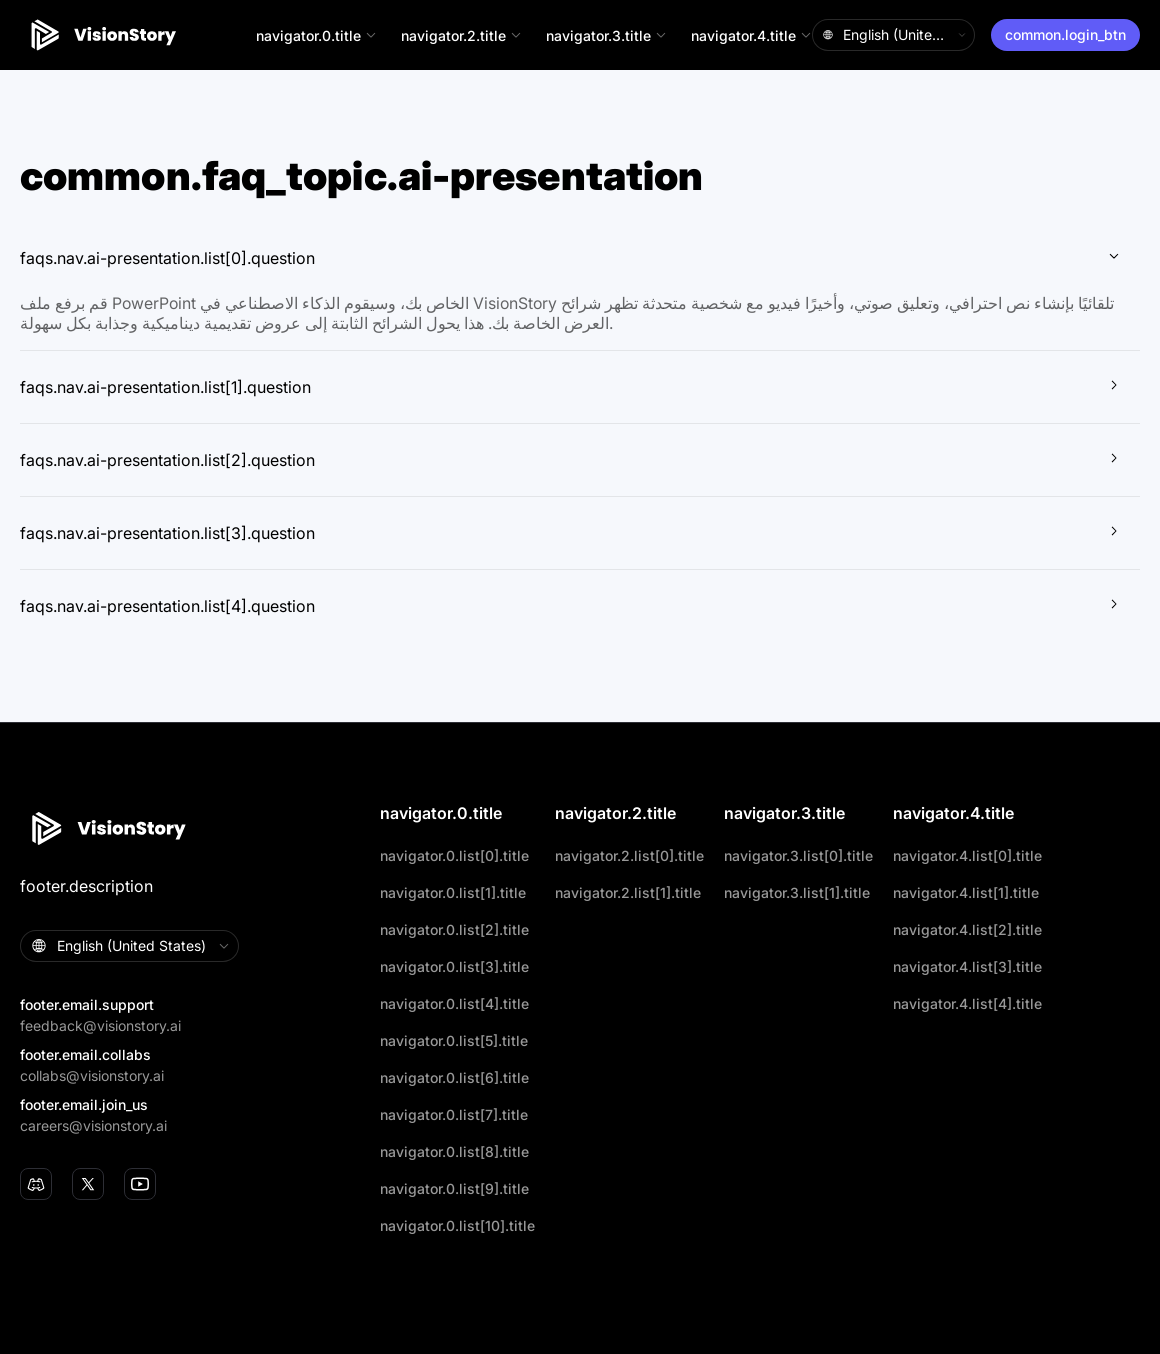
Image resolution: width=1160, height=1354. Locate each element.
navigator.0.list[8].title (454, 1151)
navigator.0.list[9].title (454, 1188)
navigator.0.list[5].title (454, 1040)
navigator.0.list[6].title (454, 1077)
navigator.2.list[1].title (628, 892)
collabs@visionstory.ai (92, 1075)
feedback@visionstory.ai (100, 1025)
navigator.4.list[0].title (967, 855)
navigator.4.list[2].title (967, 929)
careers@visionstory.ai (93, 1125)
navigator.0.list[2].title (454, 929)
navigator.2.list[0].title (629, 855)
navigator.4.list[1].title (966, 892)
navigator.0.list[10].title (457, 1225)
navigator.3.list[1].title (797, 892)
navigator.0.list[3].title (454, 966)
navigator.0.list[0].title (454, 855)
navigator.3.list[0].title (798, 855)
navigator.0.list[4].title (454, 1003)
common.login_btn (1065, 34)
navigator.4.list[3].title (967, 966)
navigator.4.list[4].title (967, 1003)
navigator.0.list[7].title (454, 1114)
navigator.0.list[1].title (453, 892)
